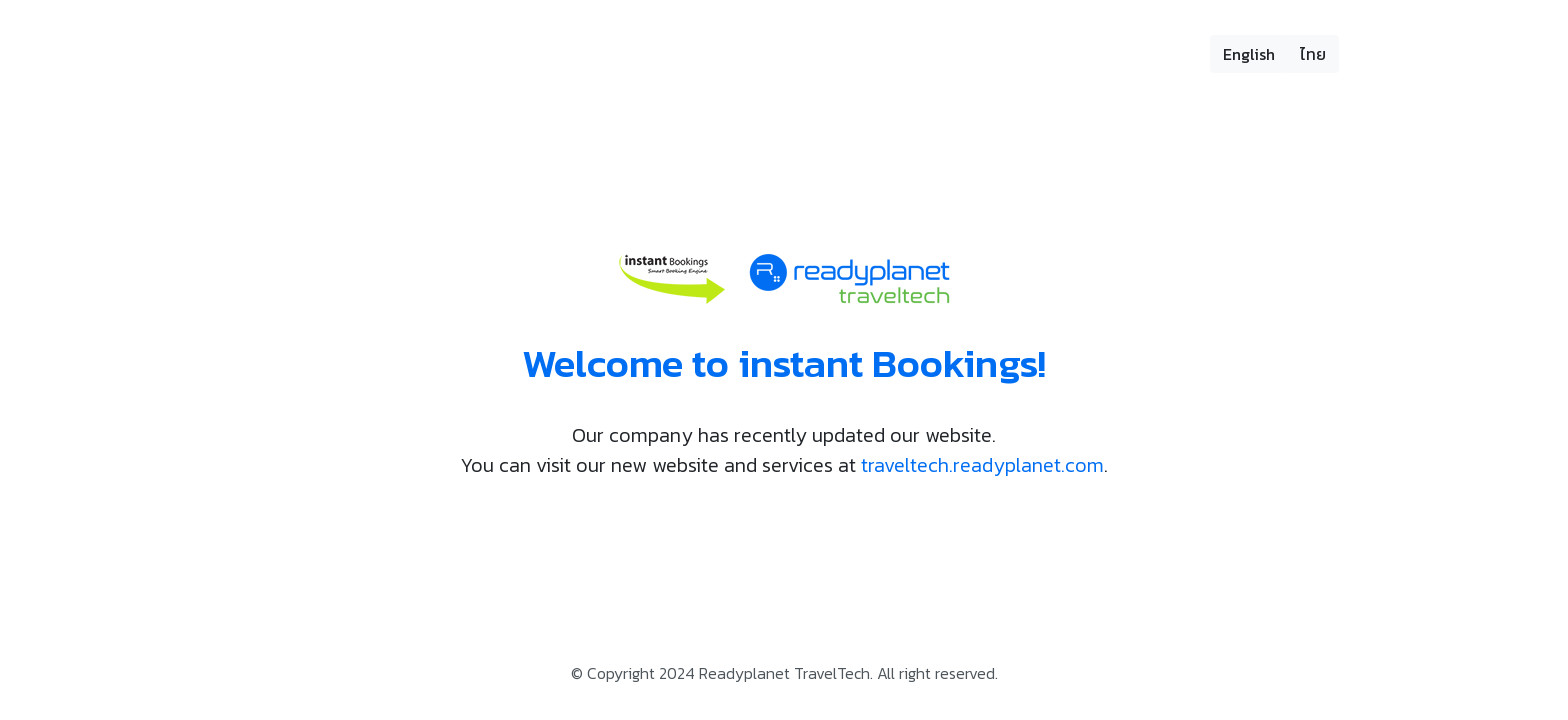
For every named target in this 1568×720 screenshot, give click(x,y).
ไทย (1313, 54)
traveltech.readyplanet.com (982, 465)
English (1249, 54)
